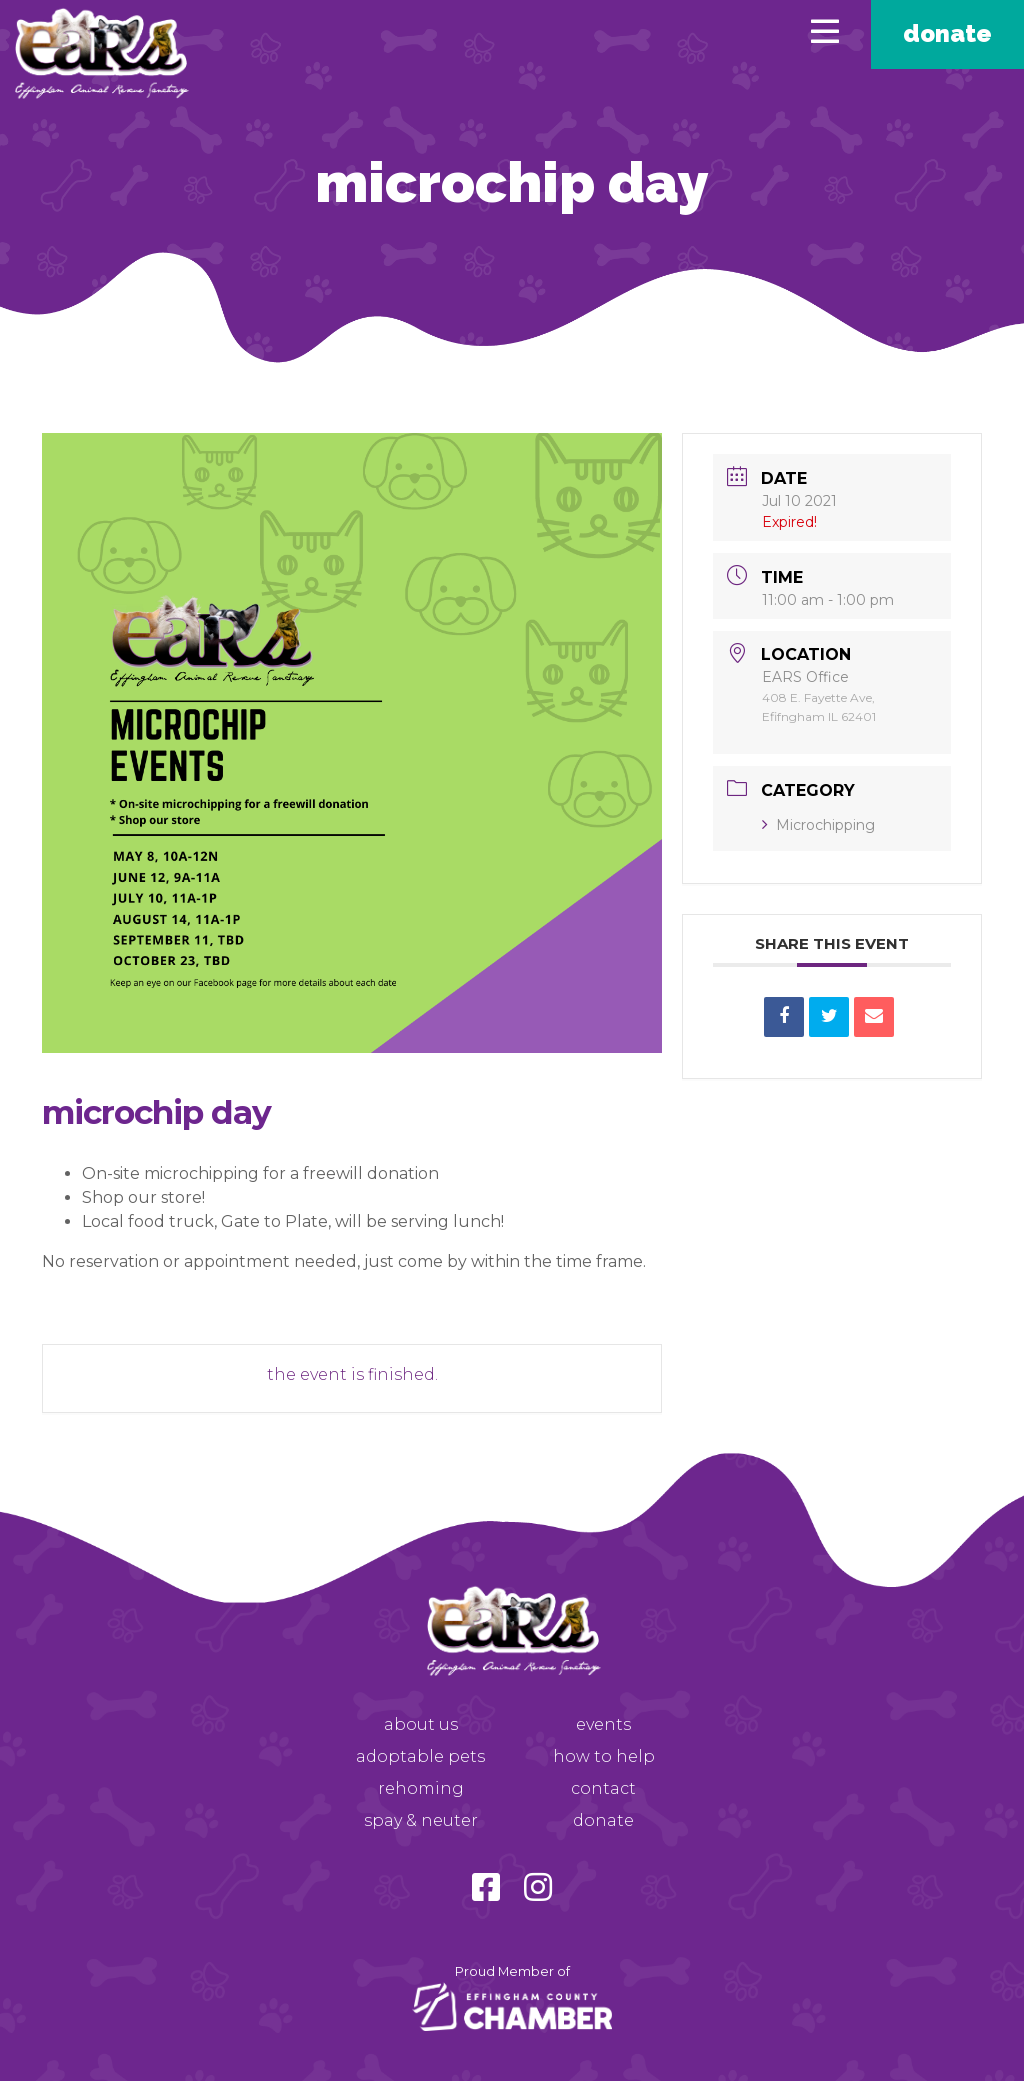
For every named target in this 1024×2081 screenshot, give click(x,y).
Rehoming (421, 1788)
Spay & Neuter (421, 1820)
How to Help (604, 1756)
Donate (947, 33)
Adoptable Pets (420, 1756)
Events (603, 1724)
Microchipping (818, 825)
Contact (603, 1788)
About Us (421, 1724)
